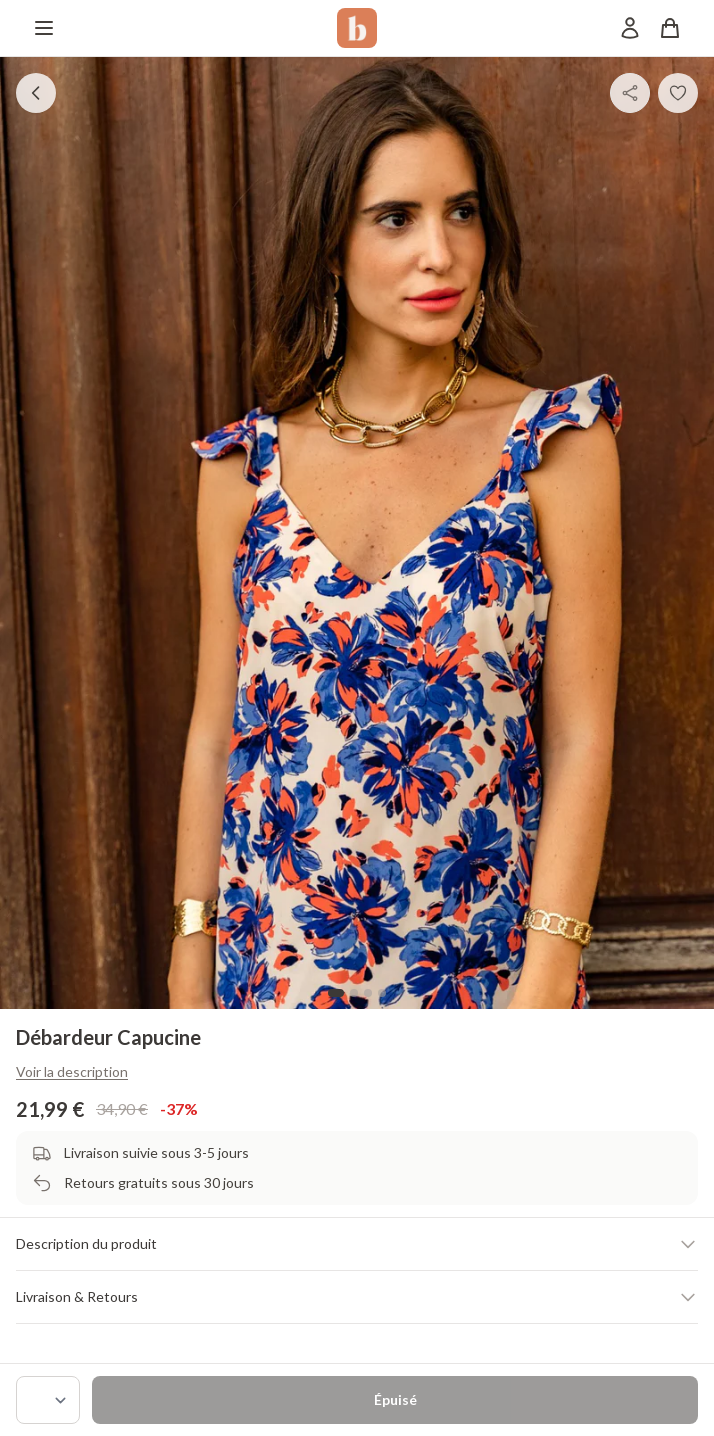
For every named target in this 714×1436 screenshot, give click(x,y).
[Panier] (670, 28)
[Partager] (630, 93)
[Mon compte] (630, 28)
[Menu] (44, 28)
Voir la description (72, 1071)
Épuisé (395, 1399)
